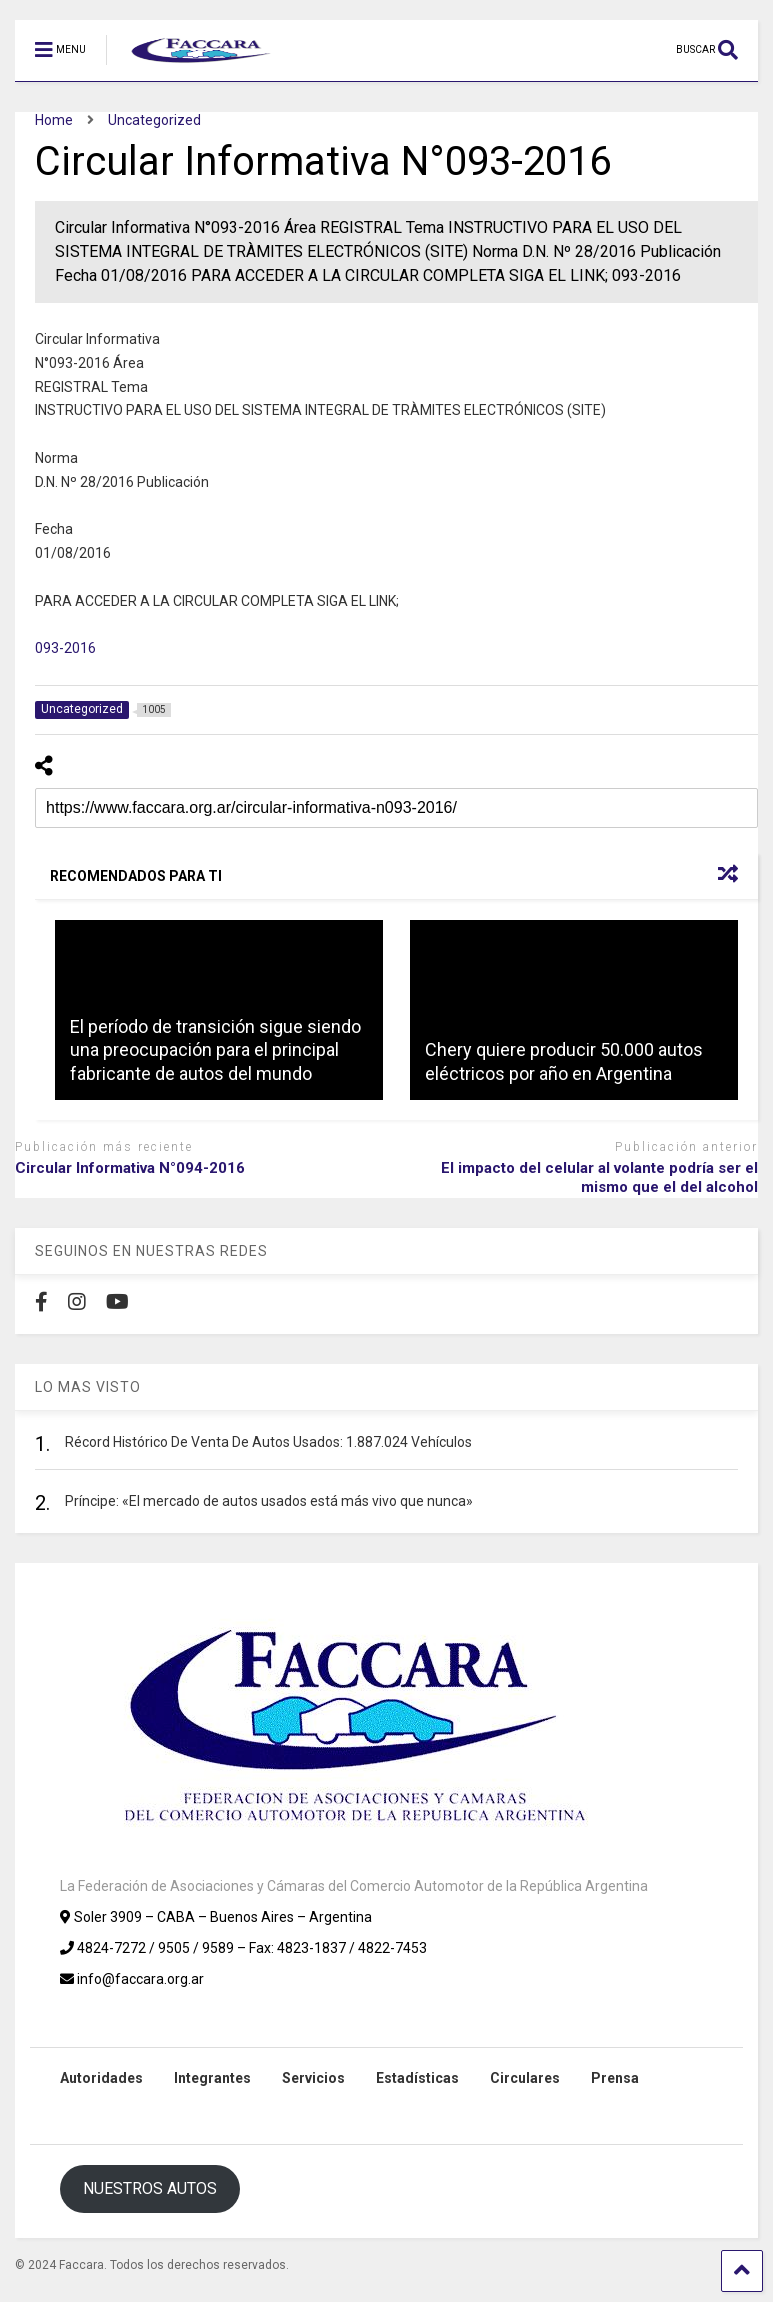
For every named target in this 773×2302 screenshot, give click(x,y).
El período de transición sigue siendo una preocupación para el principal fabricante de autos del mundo (215, 1050)
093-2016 (65, 648)
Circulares (525, 2078)
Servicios (313, 2078)
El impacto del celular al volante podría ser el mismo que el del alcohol (599, 1178)
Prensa (615, 2078)
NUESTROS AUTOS (150, 2188)
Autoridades (101, 2078)
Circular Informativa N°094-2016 (130, 1168)
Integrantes (212, 2078)
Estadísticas (417, 2078)
